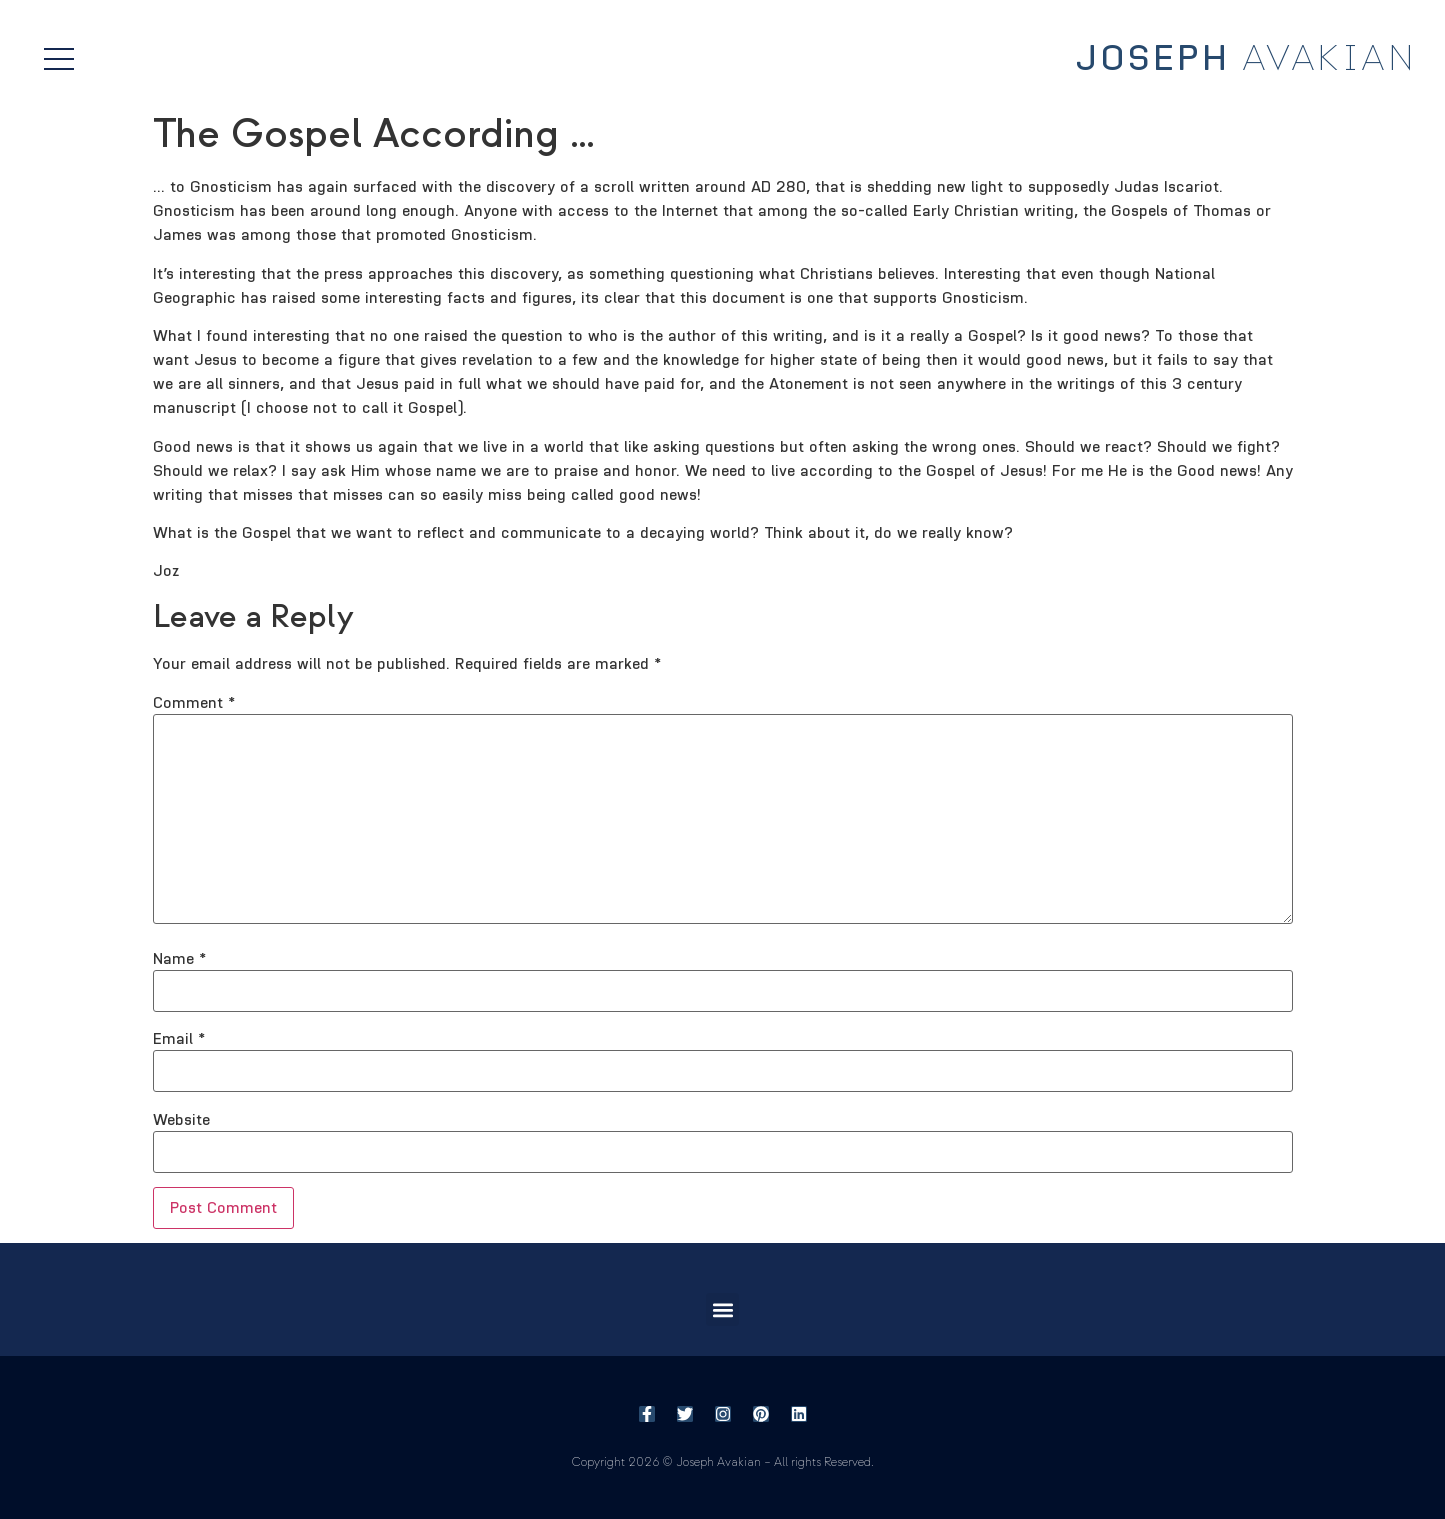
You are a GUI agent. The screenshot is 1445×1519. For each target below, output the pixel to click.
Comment (194, 703)
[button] (722, 1309)
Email (179, 1039)
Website (181, 1120)
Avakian (1246, 59)
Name (179, 959)
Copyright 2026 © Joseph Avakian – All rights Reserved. (722, 1462)
